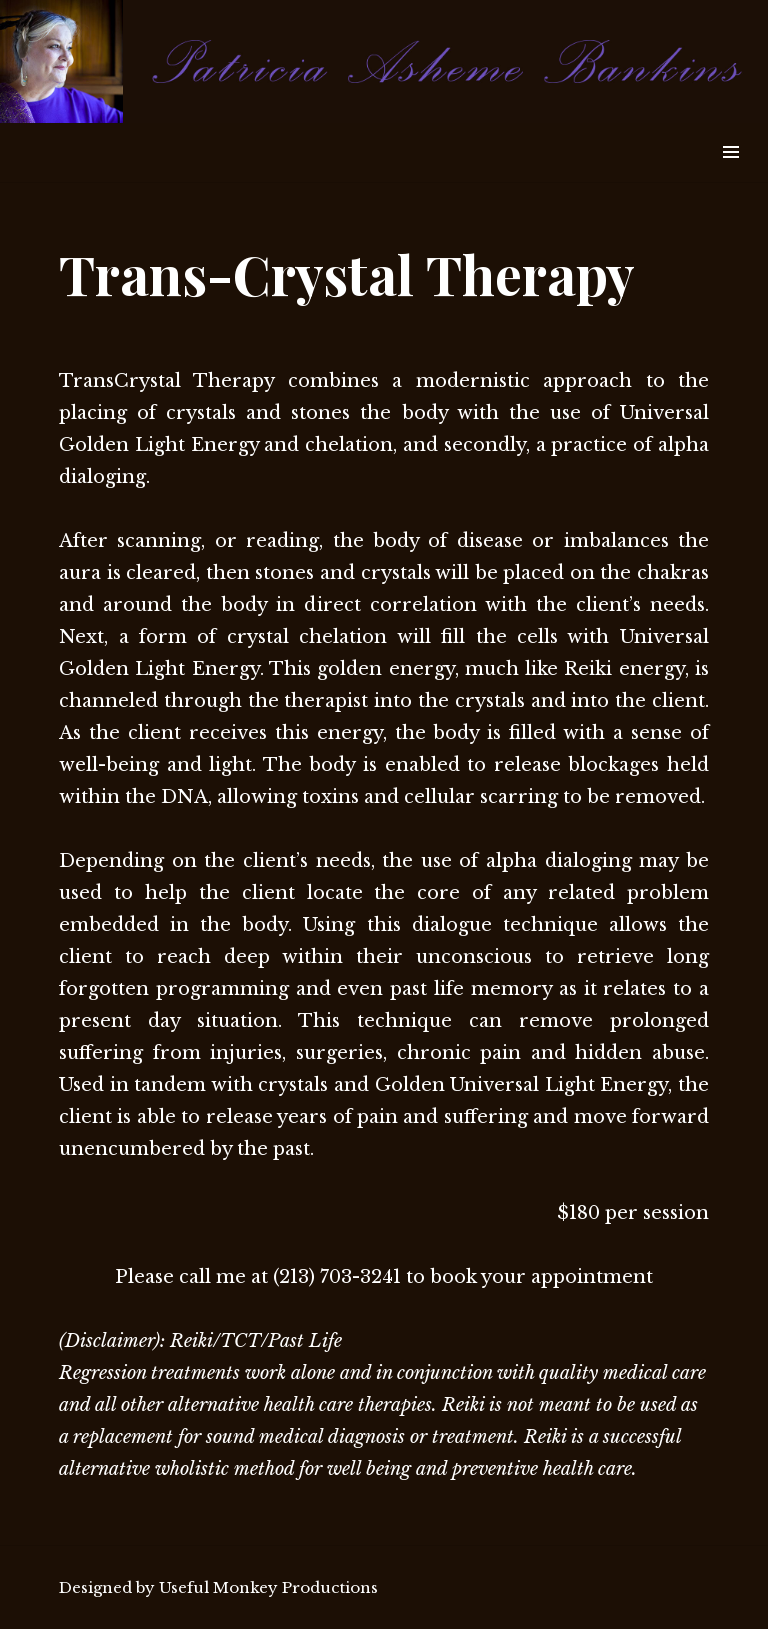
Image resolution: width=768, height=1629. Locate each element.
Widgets (730, 174)
